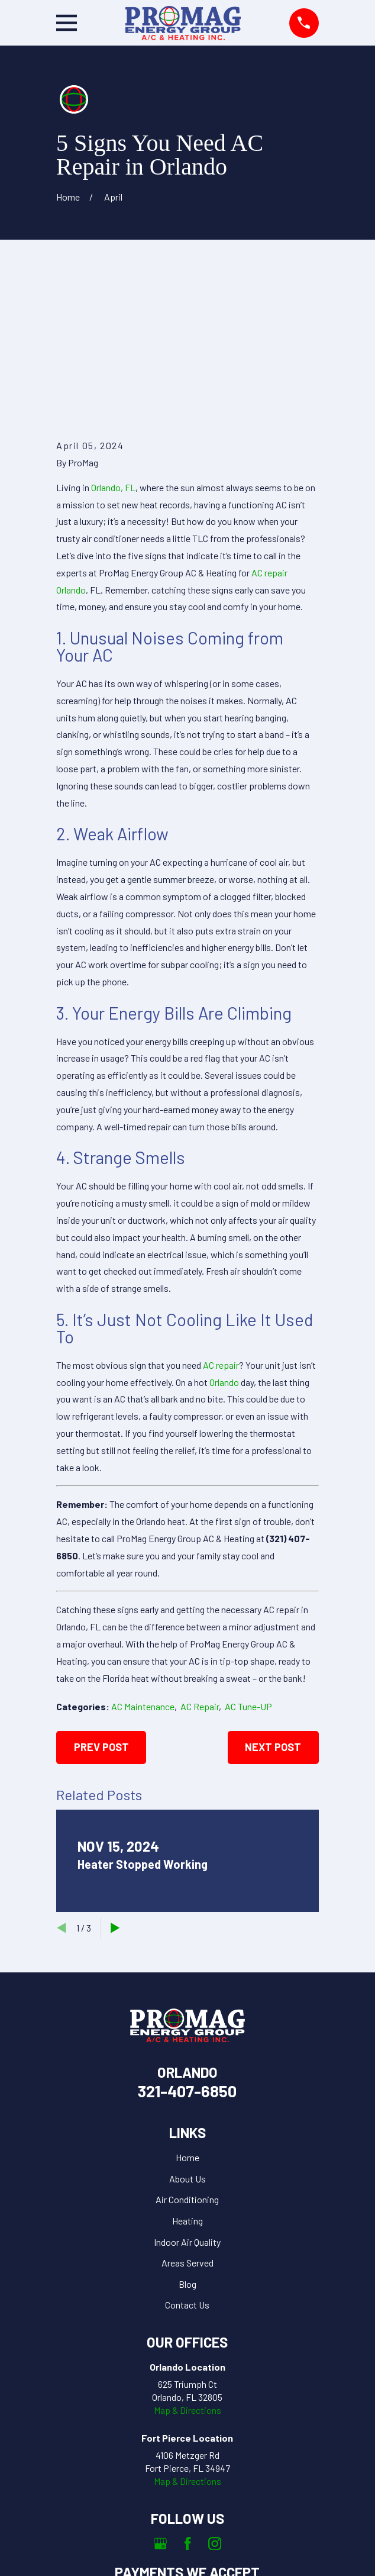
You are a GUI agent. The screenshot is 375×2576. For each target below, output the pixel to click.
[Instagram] (214, 2410)
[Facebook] (187, 2410)
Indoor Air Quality (187, 2108)
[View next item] (115, 1795)
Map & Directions (187, 2277)
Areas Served (187, 2130)
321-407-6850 (187, 1958)
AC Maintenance (142, 1573)
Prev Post (101, 1614)
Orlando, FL (113, 354)
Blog (187, 2150)
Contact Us (187, 2172)
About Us (187, 2045)
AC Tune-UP (248, 1573)
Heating (187, 2087)
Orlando (224, 1249)
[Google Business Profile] (160, 2410)
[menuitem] (132, 2558)
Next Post (273, 1614)
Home (187, 2024)
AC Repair (199, 1573)
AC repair (221, 1231)
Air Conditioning (187, 2066)
